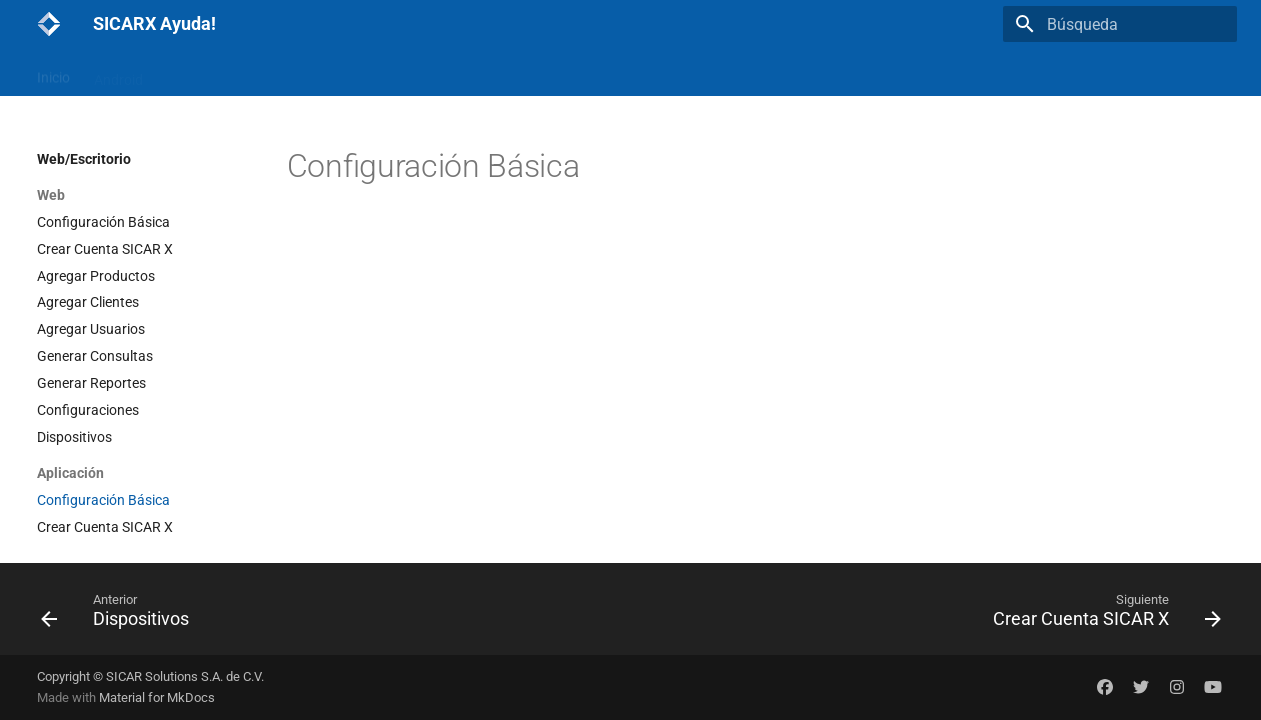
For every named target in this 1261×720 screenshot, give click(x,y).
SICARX (573, 73)
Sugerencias (487, 73)
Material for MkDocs (157, 697)
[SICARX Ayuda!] (49, 24)
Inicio (53, 73)
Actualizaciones (376, 73)
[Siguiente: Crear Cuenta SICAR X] (1101, 615)
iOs (177, 73)
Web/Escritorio (257, 73)
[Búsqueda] (1120, 24)
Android (118, 73)
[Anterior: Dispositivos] (121, 615)
